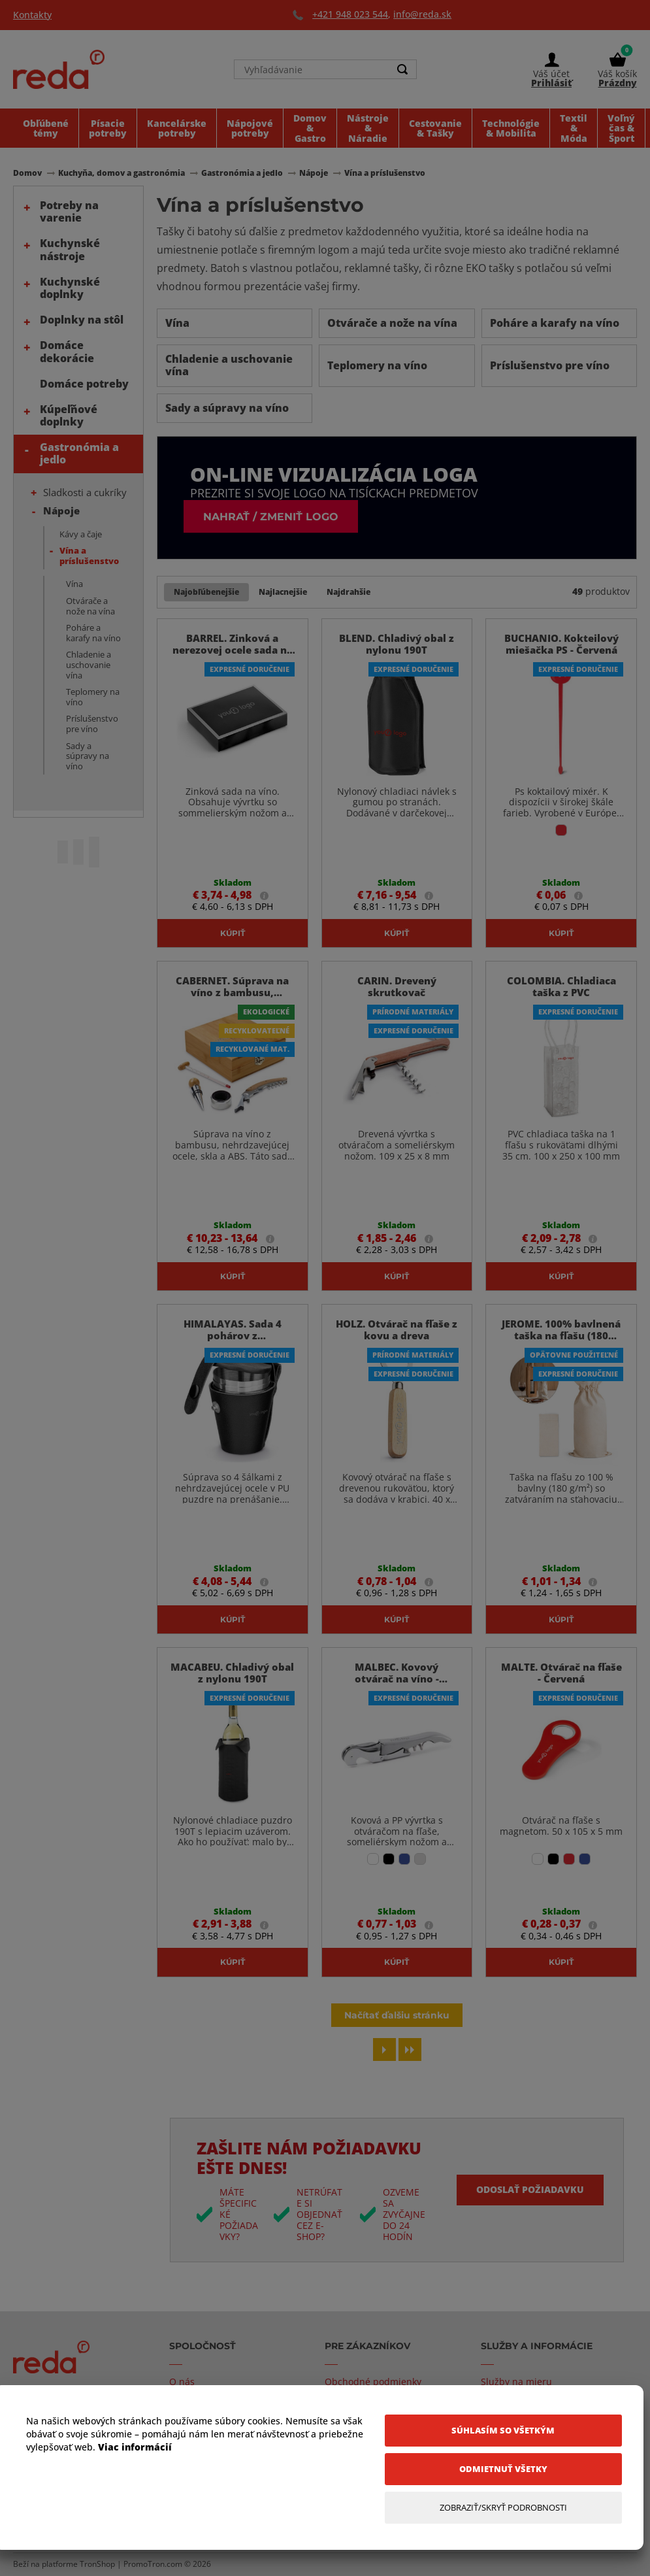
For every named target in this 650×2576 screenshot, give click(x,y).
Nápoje (61, 510)
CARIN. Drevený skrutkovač (396, 986)
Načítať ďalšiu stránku (396, 2015)
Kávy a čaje (80, 534)
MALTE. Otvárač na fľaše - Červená (561, 1672)
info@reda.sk (422, 14)
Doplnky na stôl (81, 319)
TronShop (97, 2563)
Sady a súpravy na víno (87, 756)
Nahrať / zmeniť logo (270, 516)
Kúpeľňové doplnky (68, 415)
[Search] (403, 69)
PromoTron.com (152, 2563)
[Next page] (384, 2049)
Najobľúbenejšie (206, 591)
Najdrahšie (348, 591)
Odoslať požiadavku (530, 2189)
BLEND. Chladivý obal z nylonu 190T (396, 643)
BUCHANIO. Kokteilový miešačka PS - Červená (561, 643)
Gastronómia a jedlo (79, 453)
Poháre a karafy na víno (93, 633)
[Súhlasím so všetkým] (503, 2431)
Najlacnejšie (283, 591)
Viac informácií (135, 2447)
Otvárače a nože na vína (90, 606)
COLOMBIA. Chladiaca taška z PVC (561, 986)
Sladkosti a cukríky (85, 492)
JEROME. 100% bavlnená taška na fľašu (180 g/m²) (561, 1335)
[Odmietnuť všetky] (503, 2469)
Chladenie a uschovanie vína (88, 664)
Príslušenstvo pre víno (92, 723)
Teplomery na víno (93, 697)
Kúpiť (232, 933)
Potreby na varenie (69, 211)
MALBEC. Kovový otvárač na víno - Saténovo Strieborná (396, 1678)
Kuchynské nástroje (70, 249)
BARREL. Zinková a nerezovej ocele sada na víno (232, 649)
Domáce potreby (84, 383)
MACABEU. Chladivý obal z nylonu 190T (232, 1672)
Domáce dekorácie (67, 351)
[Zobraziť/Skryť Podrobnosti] (503, 2508)
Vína (74, 584)
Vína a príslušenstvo (89, 555)
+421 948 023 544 (350, 14)
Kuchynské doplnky (70, 288)
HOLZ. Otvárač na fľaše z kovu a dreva (396, 1329)
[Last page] (409, 2049)
